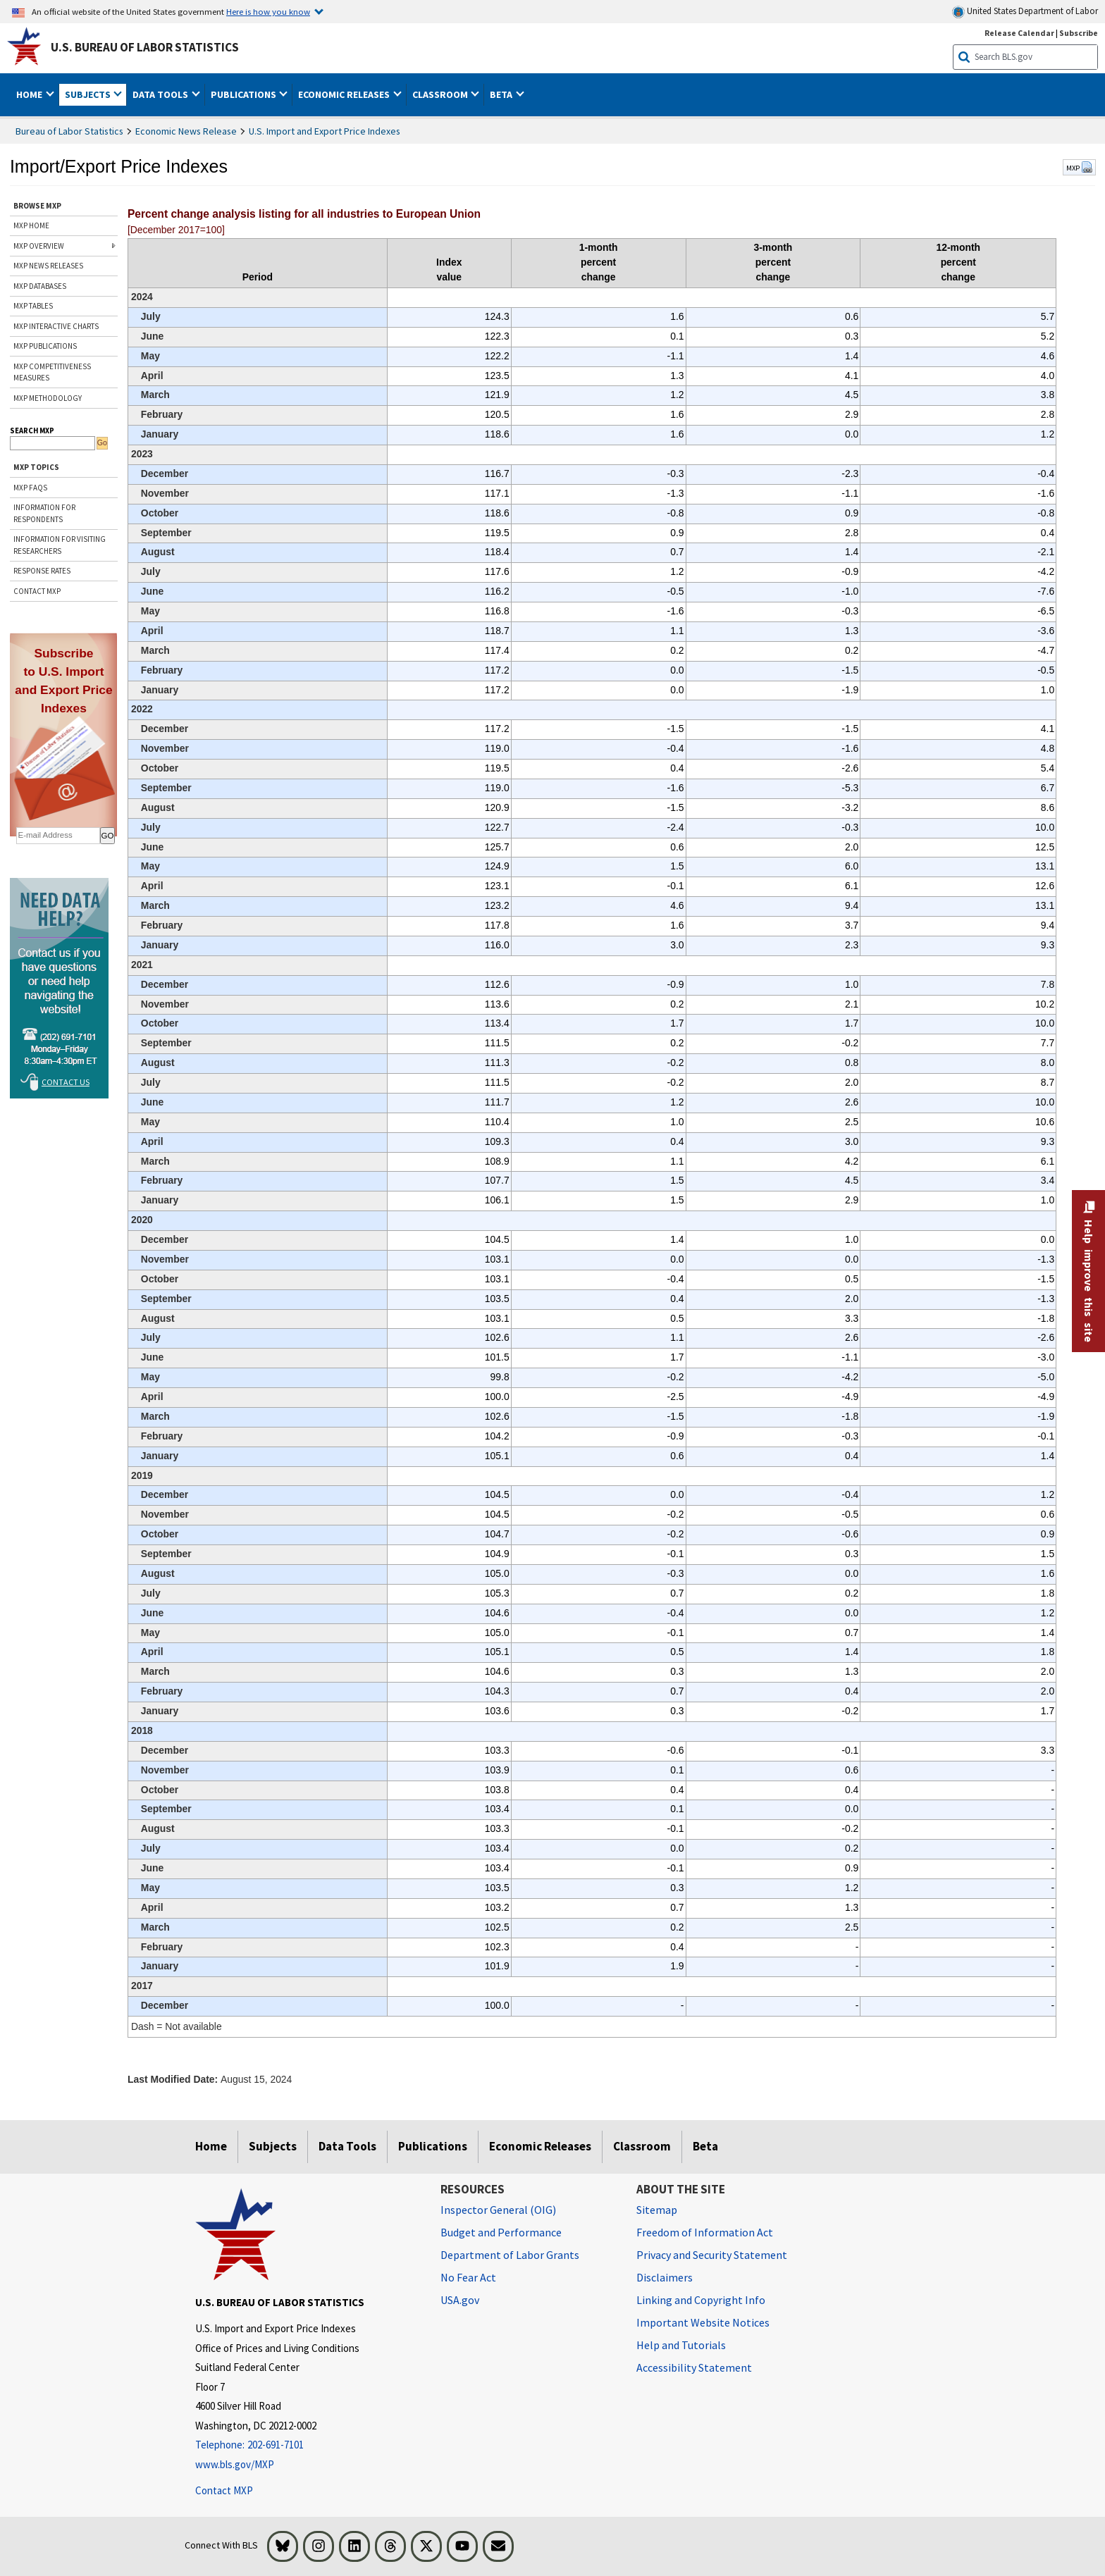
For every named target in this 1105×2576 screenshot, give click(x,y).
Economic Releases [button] (345, 94)
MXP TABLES (33, 306)
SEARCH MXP (32, 430)
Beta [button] (502, 94)
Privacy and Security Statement (711, 2255)
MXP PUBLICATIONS (45, 346)
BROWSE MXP (37, 206)
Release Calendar (1019, 32)
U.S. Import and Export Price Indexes (324, 131)
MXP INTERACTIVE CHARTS (56, 326)
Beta (705, 2146)
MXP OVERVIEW (38, 246)
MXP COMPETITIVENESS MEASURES (52, 372)
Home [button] (30, 94)
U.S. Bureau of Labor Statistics (145, 47)
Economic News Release (186, 131)
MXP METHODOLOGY (47, 398)
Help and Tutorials (681, 2345)
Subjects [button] (89, 94)
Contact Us (65, 1082)
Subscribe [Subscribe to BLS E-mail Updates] (1078, 32)
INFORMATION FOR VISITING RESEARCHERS (59, 545)
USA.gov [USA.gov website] (459, 2300)
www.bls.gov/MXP (234, 2464)
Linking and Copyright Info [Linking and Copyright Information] (700, 2300)
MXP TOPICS (36, 467)
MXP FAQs (30, 488)
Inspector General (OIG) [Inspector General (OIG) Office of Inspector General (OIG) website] (498, 2210)
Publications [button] (244, 94)
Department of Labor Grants (509, 2255)
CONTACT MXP (37, 591)
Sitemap (656, 2210)
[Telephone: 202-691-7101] (307, 2445)
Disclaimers (664, 2277)
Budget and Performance (501, 2232)
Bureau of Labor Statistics (69, 131)
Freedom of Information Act (704, 2232)
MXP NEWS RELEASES (48, 266)
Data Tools (347, 2146)
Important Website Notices (703, 2322)
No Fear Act (468, 2277)
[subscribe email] (58, 835)
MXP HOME (31, 225)
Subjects (273, 2146)
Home (211, 2146)
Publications (432, 2146)
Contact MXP (224, 2490)
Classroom (642, 2146)
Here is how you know (268, 11)
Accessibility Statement (694, 2367)
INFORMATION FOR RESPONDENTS (44, 513)
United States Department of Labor (1025, 11)
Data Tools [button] (161, 94)
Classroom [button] (441, 94)
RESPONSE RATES (41, 571)
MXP (1079, 168)
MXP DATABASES (39, 286)
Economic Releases (540, 2146)
